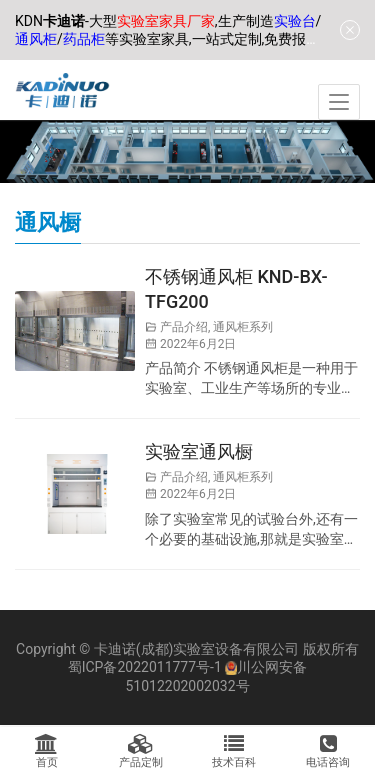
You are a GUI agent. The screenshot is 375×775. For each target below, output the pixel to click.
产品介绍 (184, 327)
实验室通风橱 (199, 451)
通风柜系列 (243, 327)
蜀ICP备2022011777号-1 (145, 667)
